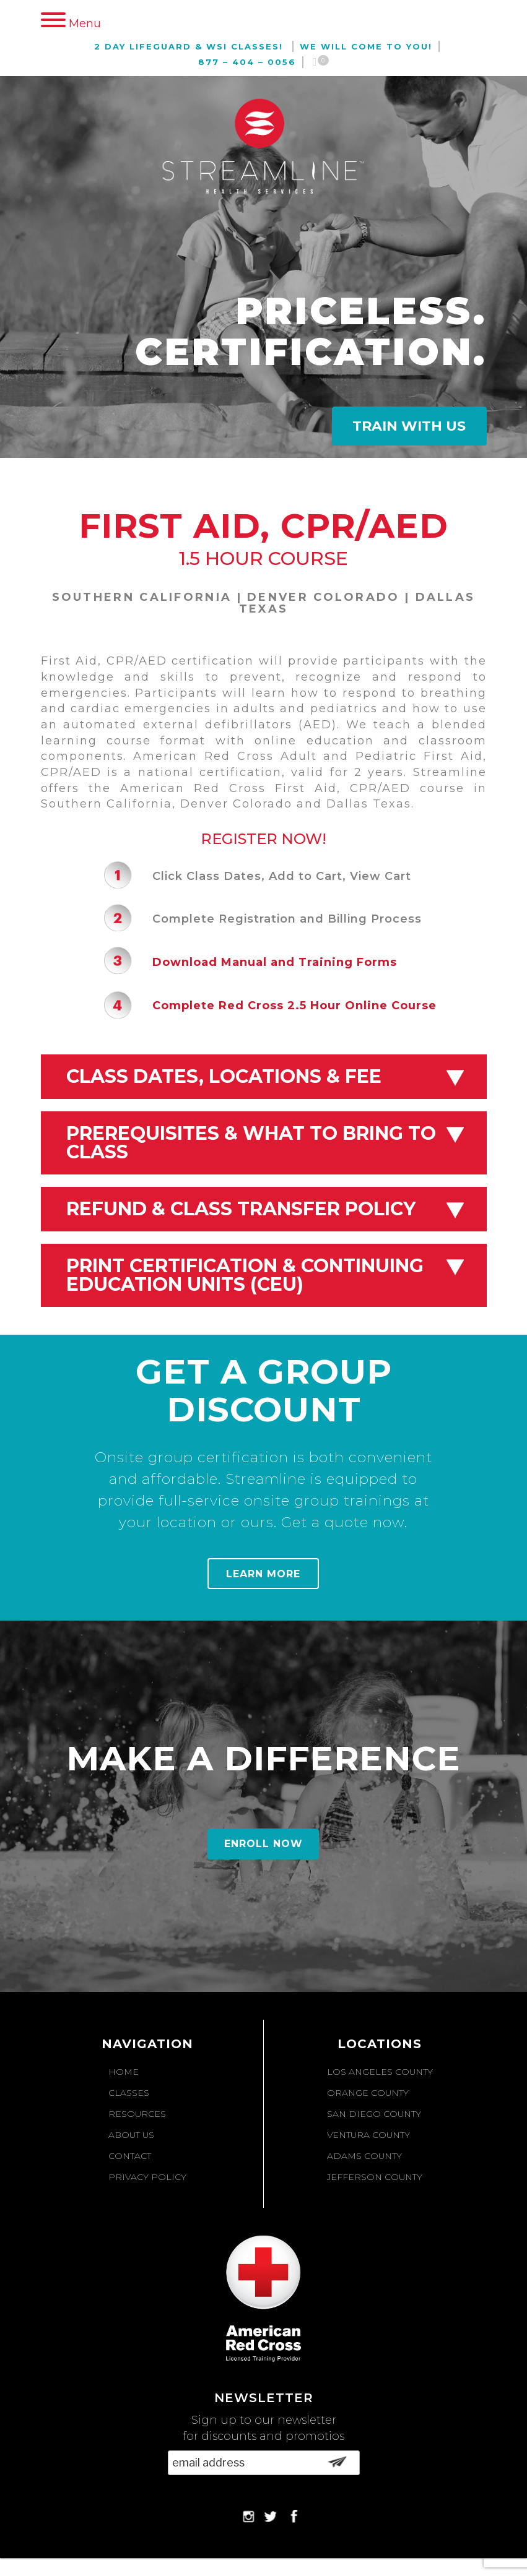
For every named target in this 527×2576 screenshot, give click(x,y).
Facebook (292, 2516)
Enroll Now (263, 1844)
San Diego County (374, 2113)
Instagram (248, 2516)
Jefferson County (374, 2176)
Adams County (364, 2155)
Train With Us (409, 426)
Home (123, 2071)
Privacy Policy (147, 2176)
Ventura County (368, 2134)
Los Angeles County (380, 2071)
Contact (129, 2155)
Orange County (368, 2092)
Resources (137, 2113)
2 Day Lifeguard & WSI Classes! (188, 46)
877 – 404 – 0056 (247, 62)
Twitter (270, 2516)
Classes (128, 2092)
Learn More (263, 1574)
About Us (131, 2134)
